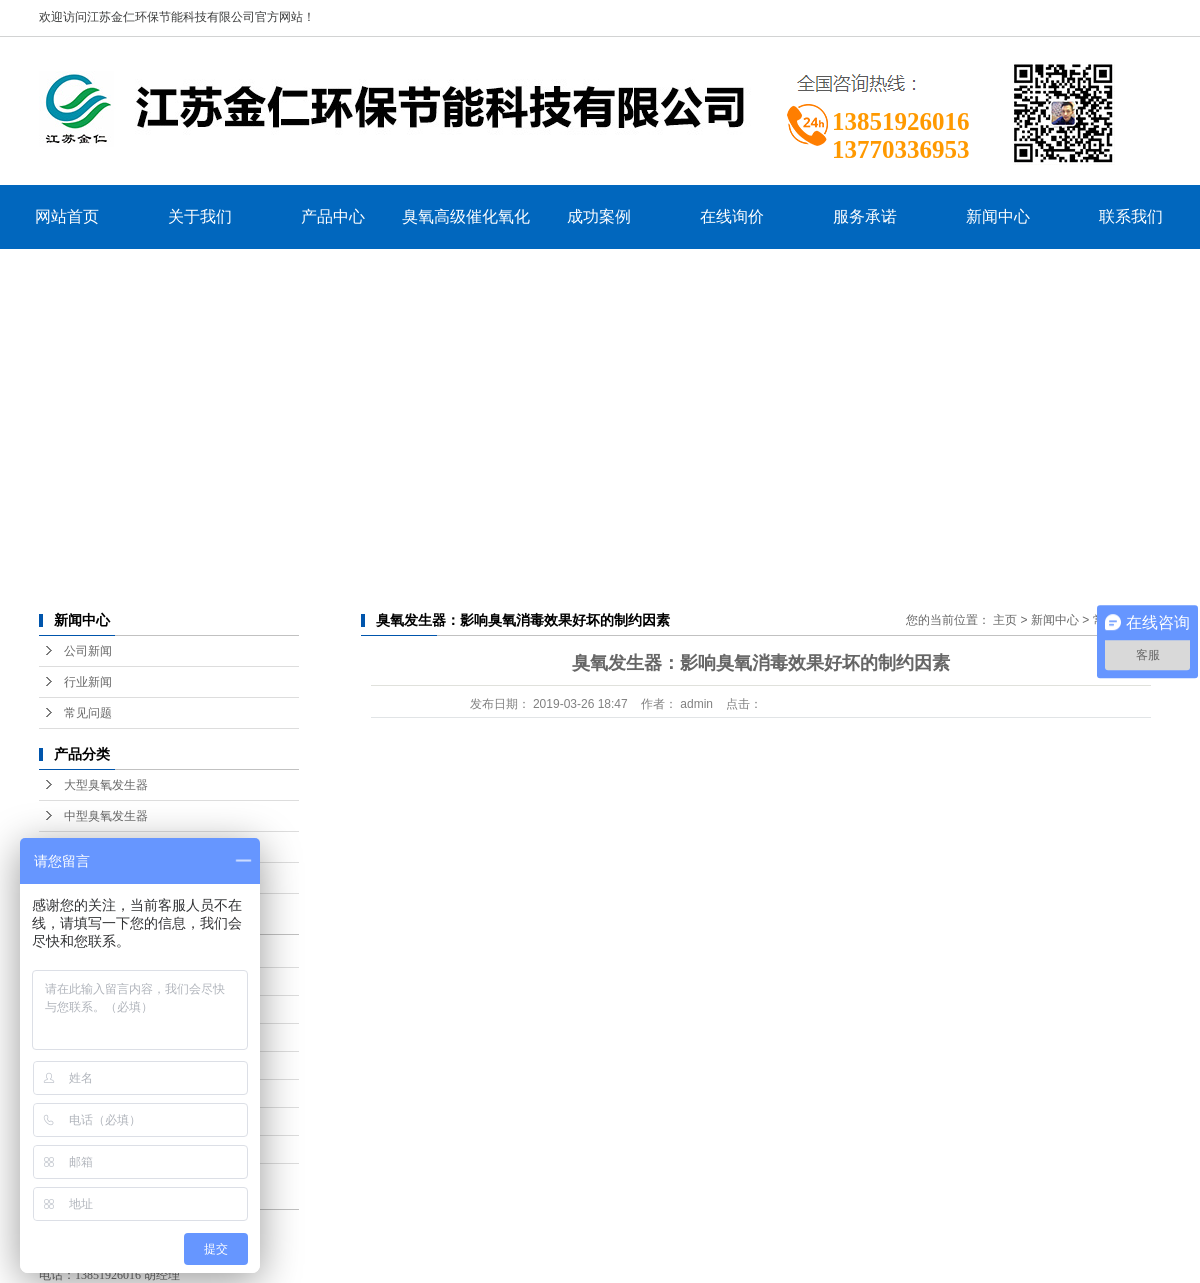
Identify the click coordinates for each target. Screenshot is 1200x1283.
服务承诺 (865, 216)
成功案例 (599, 216)
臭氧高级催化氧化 (466, 216)
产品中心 (333, 216)
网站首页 (67, 216)
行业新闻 (88, 682)
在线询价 (732, 216)
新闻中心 (998, 216)
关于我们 (200, 216)
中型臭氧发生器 (106, 816)
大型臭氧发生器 (106, 785)
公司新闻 (88, 651)
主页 (1005, 620)
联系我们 (1131, 216)
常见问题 (88, 713)
